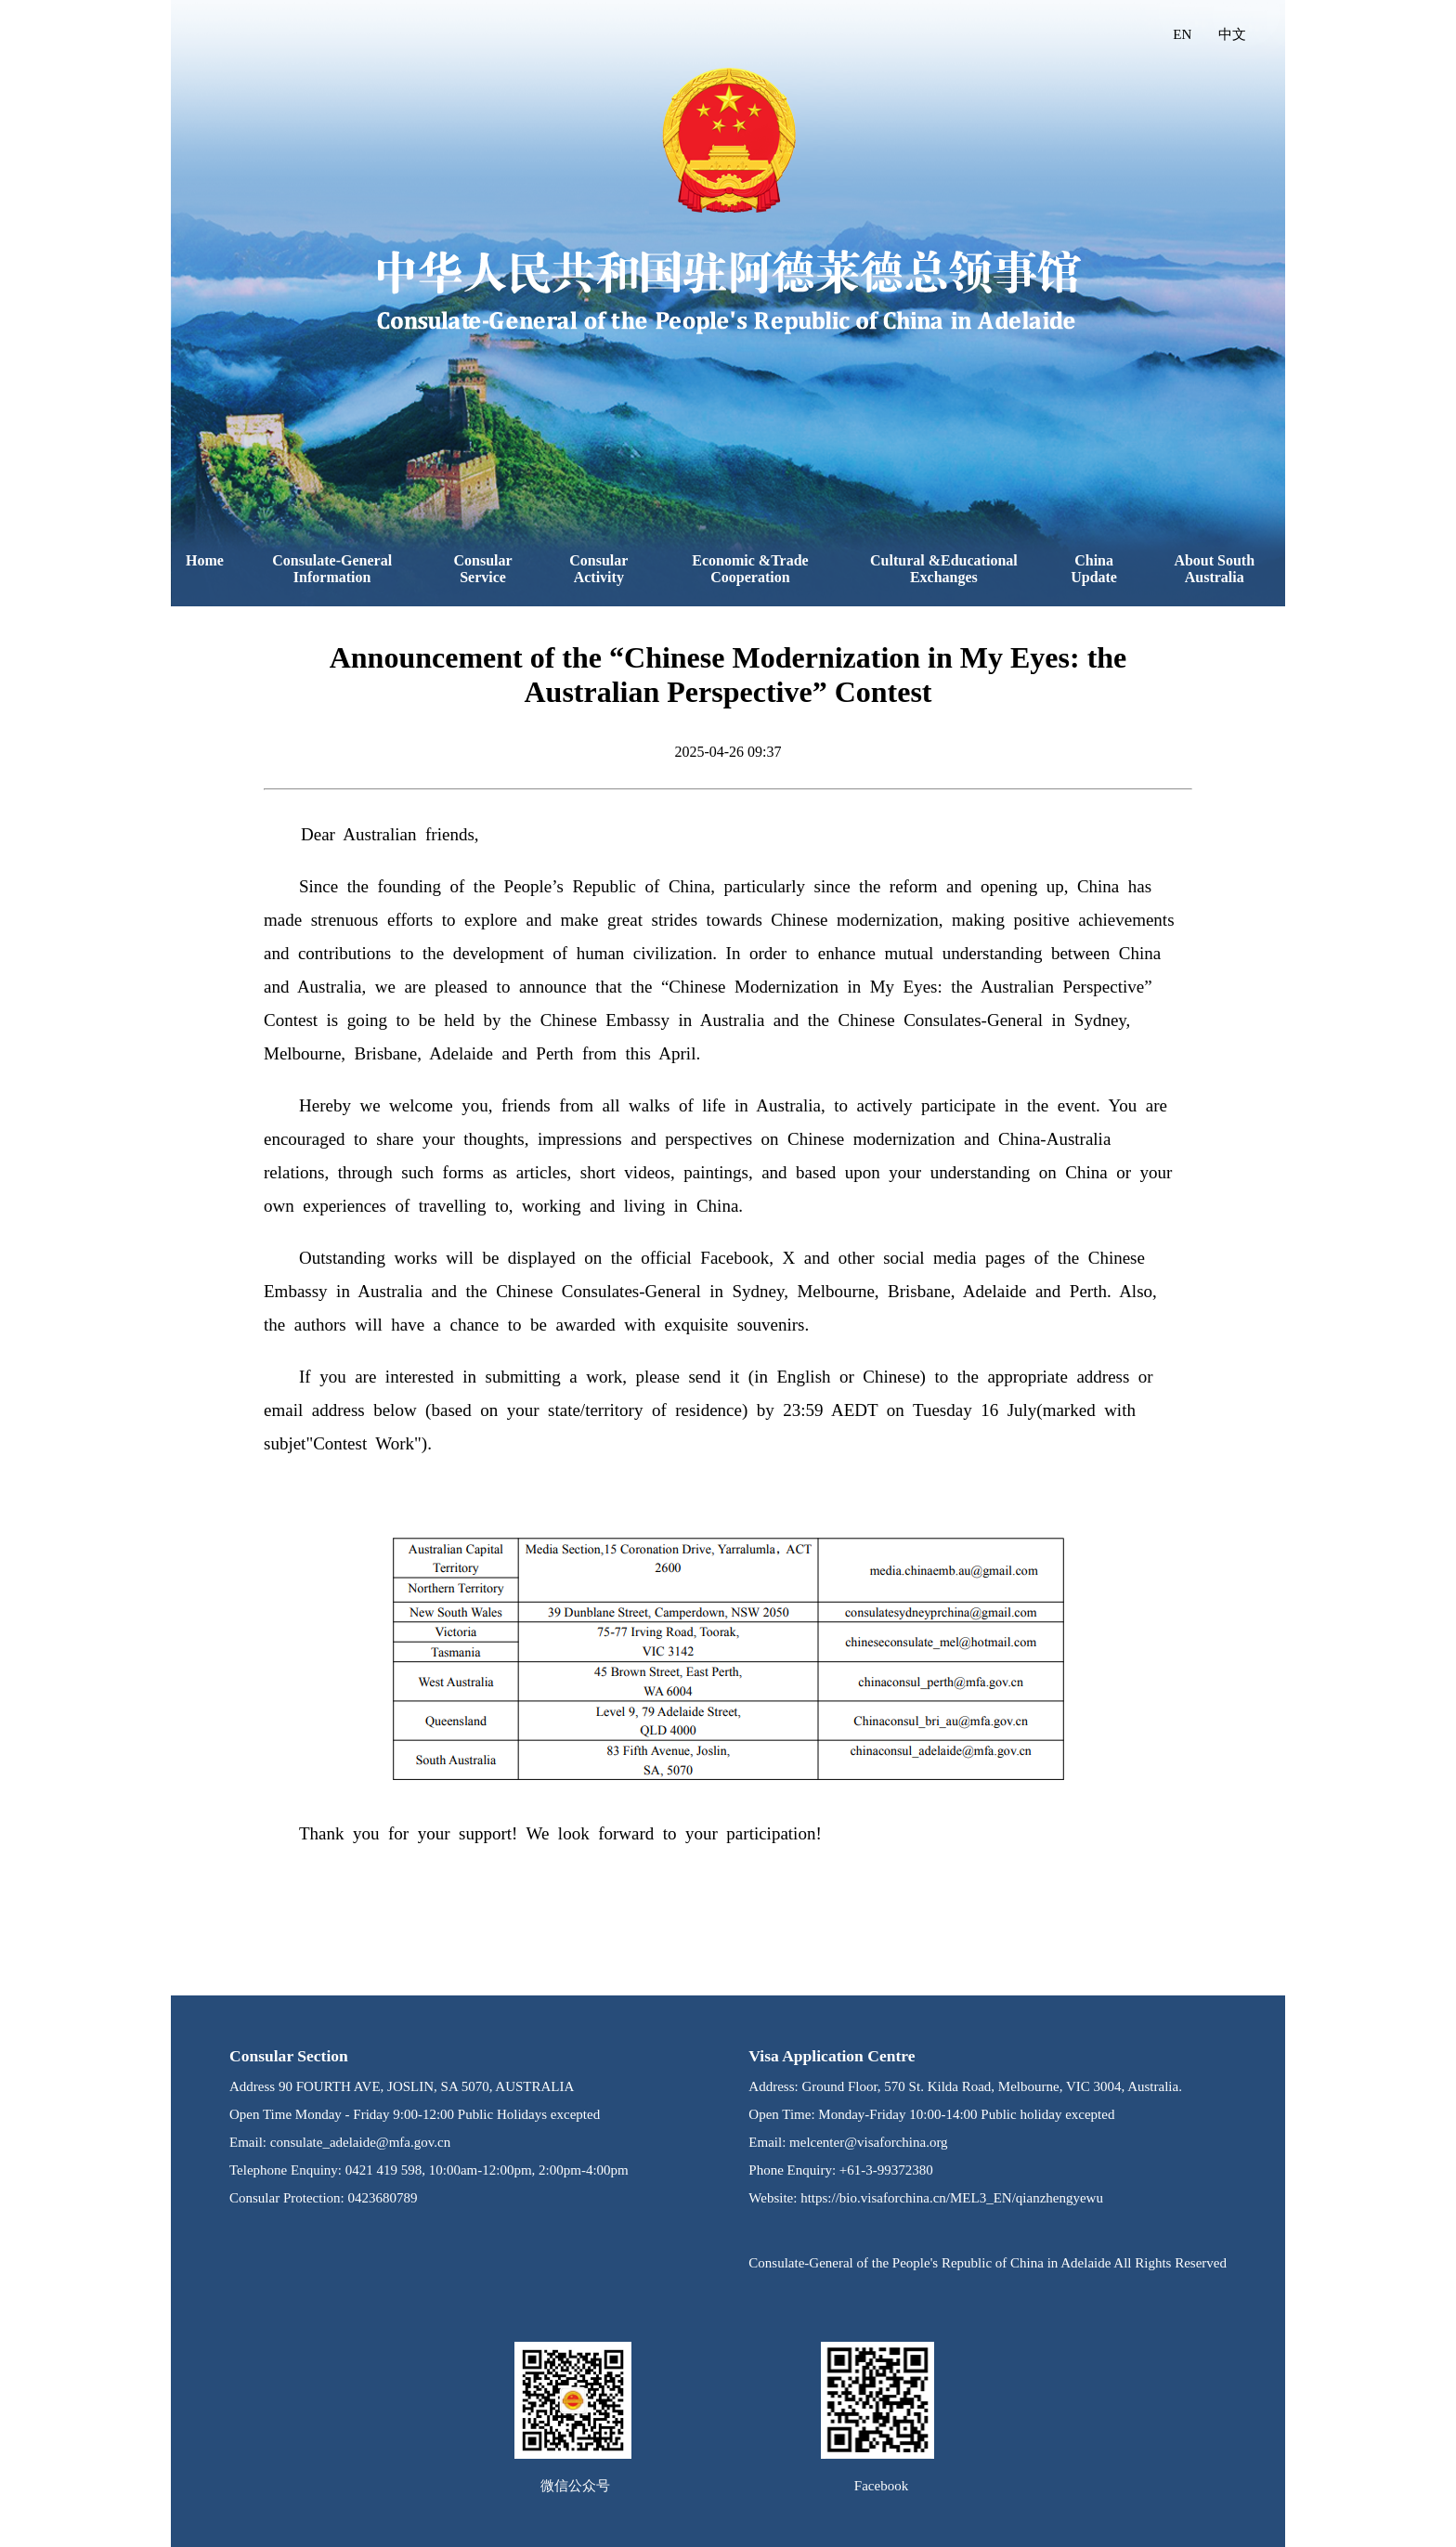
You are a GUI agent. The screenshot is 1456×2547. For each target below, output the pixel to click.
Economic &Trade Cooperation (750, 568)
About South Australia (1214, 568)
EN (1182, 34)
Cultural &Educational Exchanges (944, 568)
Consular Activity (598, 568)
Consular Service (483, 568)
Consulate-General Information (332, 568)
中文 (1232, 34)
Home (205, 560)
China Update (1094, 568)
